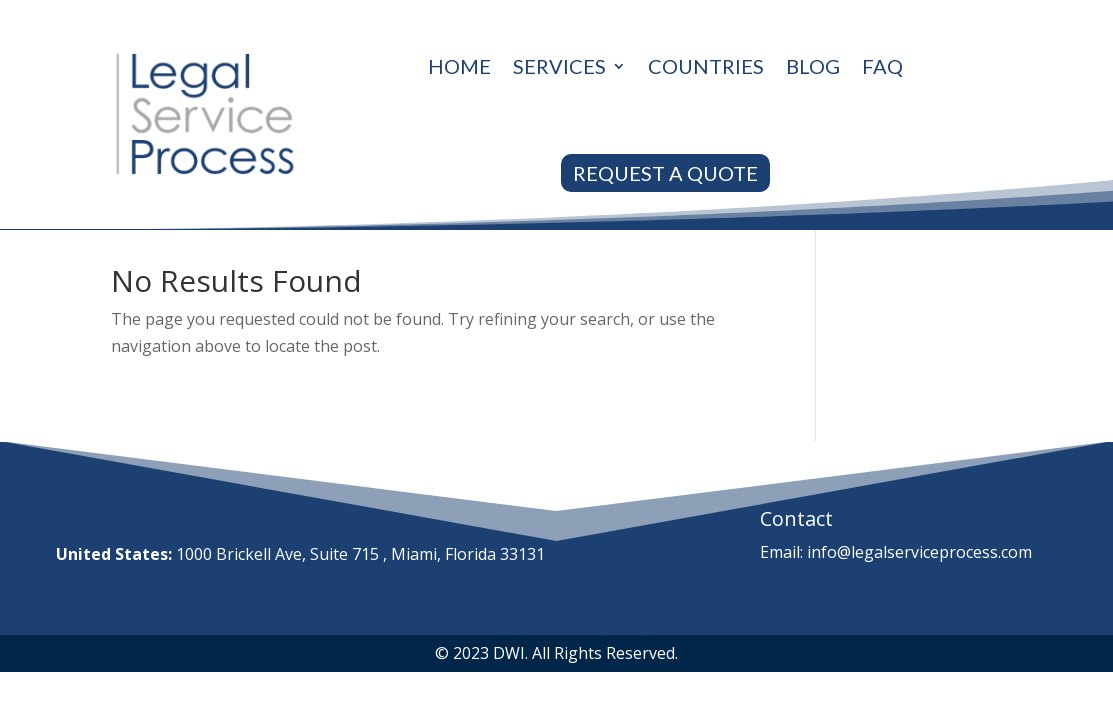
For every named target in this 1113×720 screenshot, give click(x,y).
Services (559, 66)
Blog (813, 66)
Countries (706, 66)
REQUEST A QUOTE (665, 173)
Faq (882, 66)
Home (459, 66)
